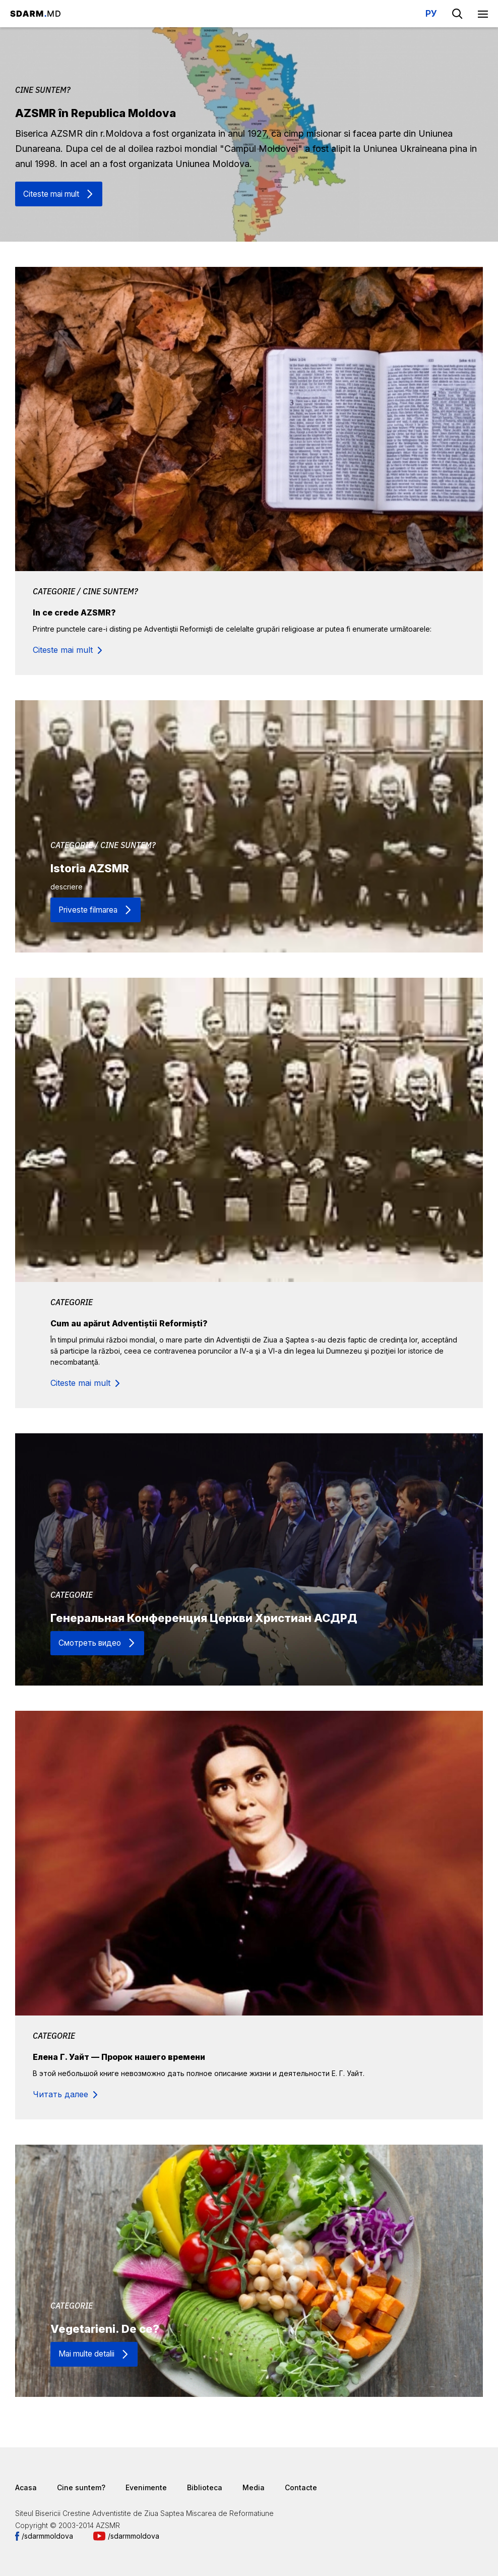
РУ (431, 13)
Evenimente (146, 2487)
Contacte (301, 2487)
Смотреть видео (92, 1643)
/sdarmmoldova (47, 2536)
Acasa (26, 2487)
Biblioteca (204, 2487)
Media (253, 2487)
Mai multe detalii (88, 2354)
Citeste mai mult (53, 194)
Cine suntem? (81, 2487)
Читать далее (60, 2094)
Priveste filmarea (90, 910)
